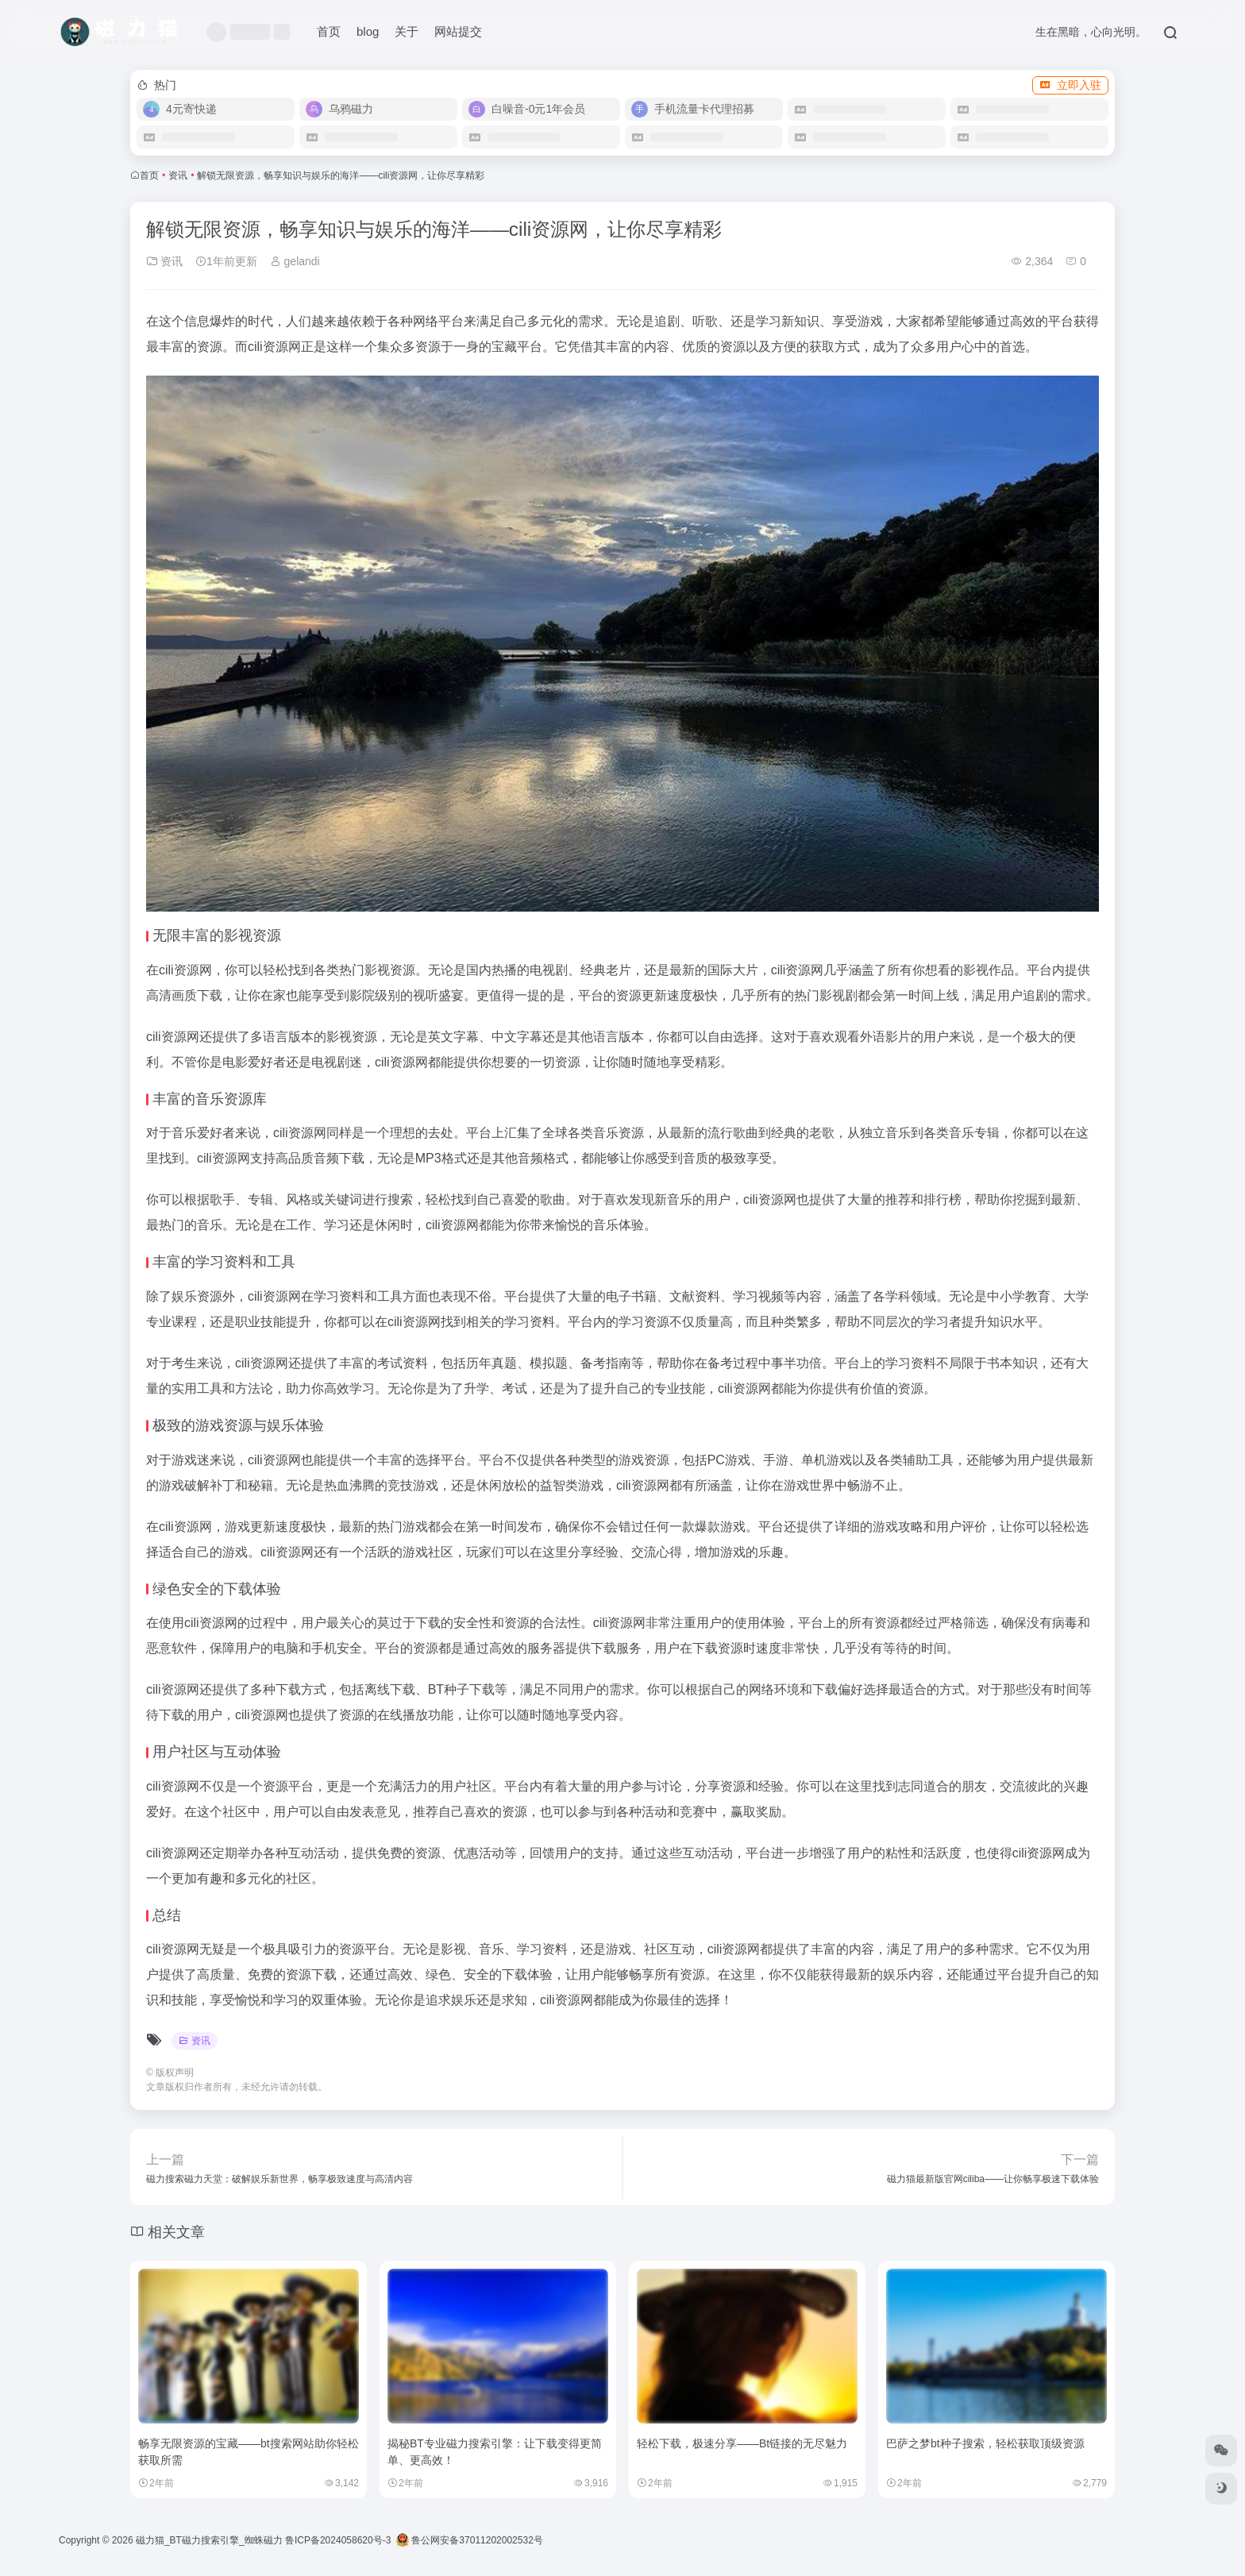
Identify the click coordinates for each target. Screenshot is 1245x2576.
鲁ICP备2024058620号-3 (338, 2540)
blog (368, 31)
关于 (406, 31)
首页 (329, 31)
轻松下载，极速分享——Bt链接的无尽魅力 (742, 2443)
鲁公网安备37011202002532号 (469, 2540)
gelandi (295, 261)
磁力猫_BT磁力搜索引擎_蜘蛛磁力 (209, 2540)
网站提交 (458, 31)
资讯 (177, 175)
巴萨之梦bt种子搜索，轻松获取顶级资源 (985, 2443)
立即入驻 (1070, 85)
